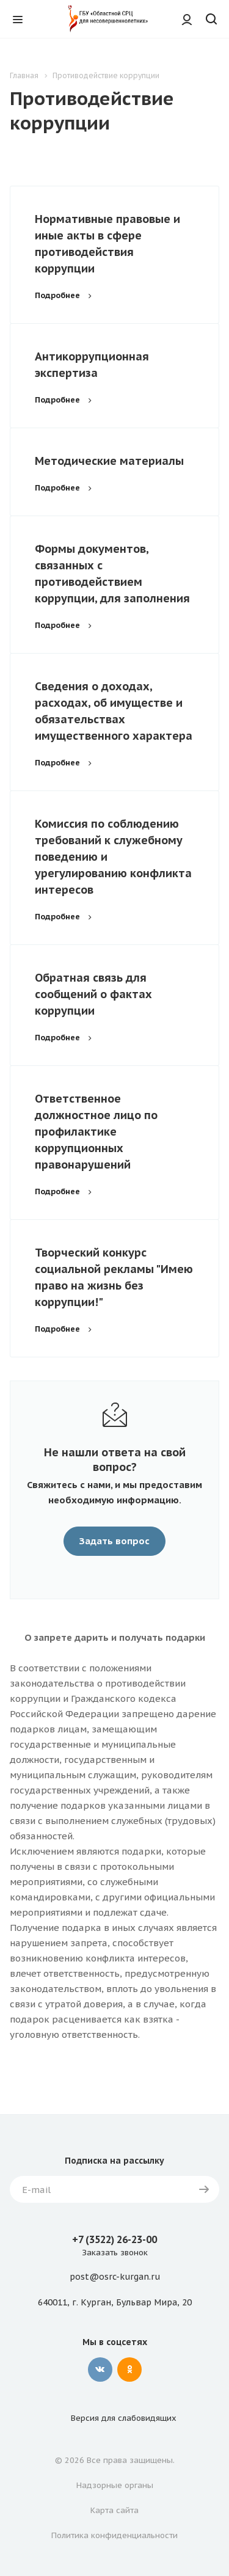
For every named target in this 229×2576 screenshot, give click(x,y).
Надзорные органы (114, 2485)
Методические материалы (109, 461)
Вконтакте (100, 2369)
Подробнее (65, 295)
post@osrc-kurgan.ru (115, 2277)
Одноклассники (129, 2369)
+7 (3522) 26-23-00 (114, 2239)
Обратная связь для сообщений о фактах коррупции (93, 994)
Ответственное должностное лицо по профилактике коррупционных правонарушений (96, 1132)
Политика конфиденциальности (114, 2535)
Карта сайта (114, 2510)
